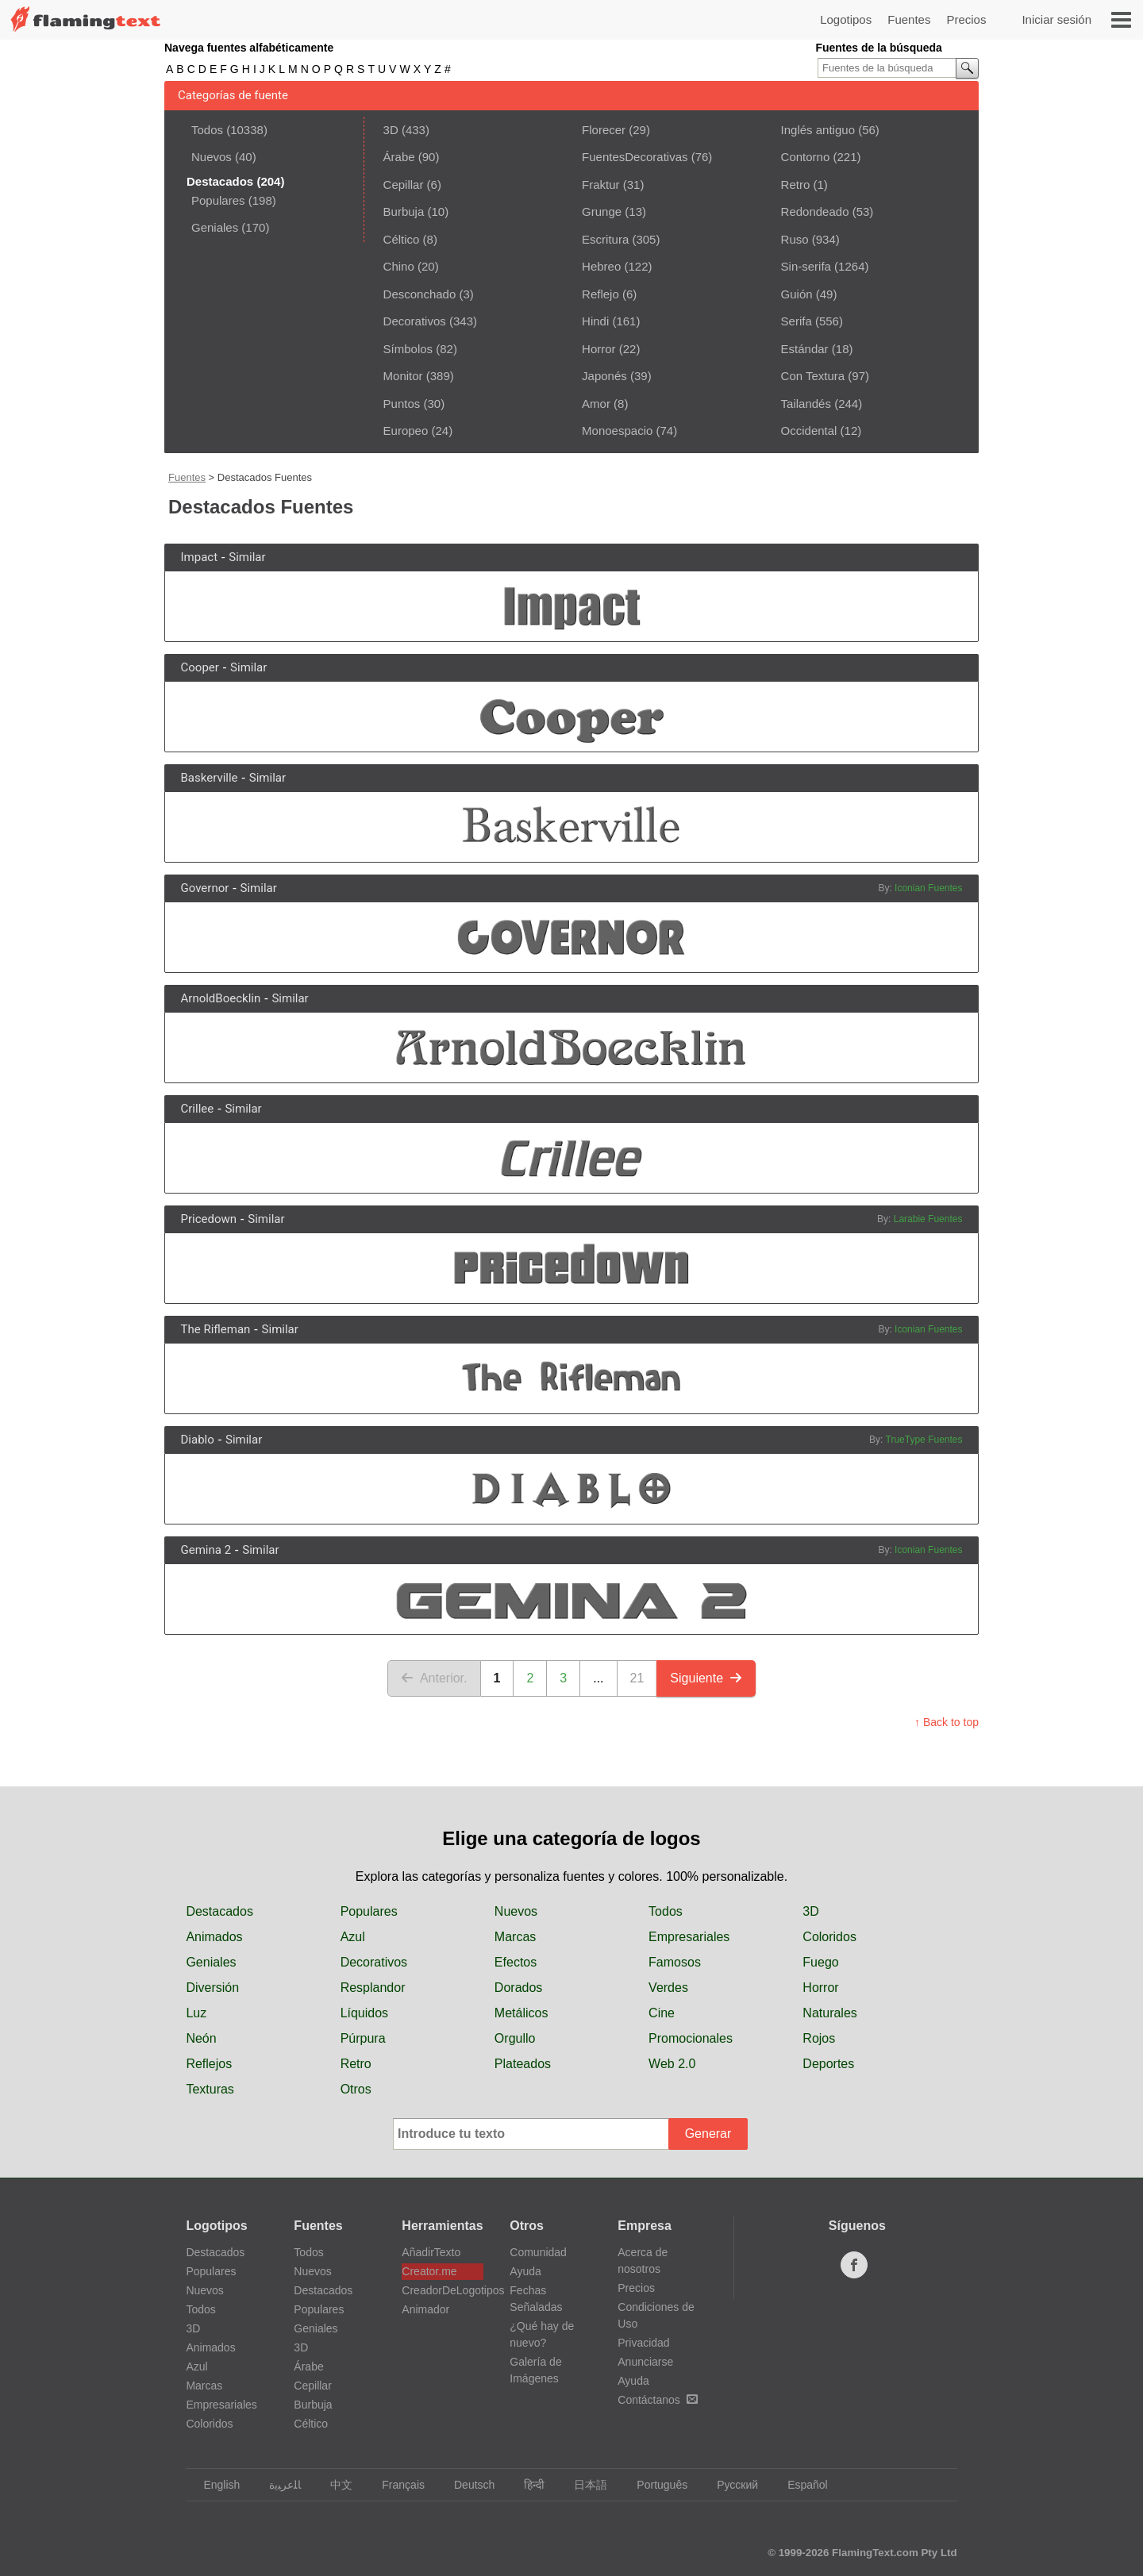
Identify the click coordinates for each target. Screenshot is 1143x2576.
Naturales (829, 2013)
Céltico (401, 239)
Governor (205, 888)
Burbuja (404, 211)
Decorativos (414, 321)
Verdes (668, 1987)
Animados (214, 1937)
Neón (201, 2038)
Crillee (197, 1109)
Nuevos (211, 156)
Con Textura (813, 376)
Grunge (602, 211)
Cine (661, 2013)
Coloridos (829, 1937)
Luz (196, 2013)
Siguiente (706, 1678)
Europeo (406, 430)
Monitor (403, 376)
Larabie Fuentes (928, 1219)
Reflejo (600, 294)
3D (390, 129)
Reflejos (209, 2063)
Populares (218, 200)
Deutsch (467, 2484)
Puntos (402, 403)
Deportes (828, 2063)
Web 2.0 (671, 2063)
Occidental (809, 430)
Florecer (603, 129)
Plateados (523, 2063)
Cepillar (403, 184)
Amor (596, 403)
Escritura (605, 239)
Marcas (515, 1937)
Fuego (820, 1962)
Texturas (209, 2089)
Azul (353, 1937)
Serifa (796, 321)
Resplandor (373, 1987)
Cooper (200, 667)
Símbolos (408, 349)
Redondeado (815, 211)
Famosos (674, 1962)
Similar (247, 557)
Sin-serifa (806, 266)
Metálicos (521, 2013)
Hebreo (601, 266)
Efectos (516, 1962)
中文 (333, 2484)
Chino (398, 266)
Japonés (604, 376)
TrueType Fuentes (924, 1439)
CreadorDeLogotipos (442, 2290)
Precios (966, 19)
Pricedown (209, 1219)
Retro (795, 184)
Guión (797, 294)
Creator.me (429, 2271)
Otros (356, 2089)
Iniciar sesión (1056, 19)
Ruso (795, 239)
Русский (730, 2484)
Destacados (219, 1911)
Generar (708, 2133)
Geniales (214, 227)
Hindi (595, 321)
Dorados (518, 1987)
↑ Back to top (946, 1722)
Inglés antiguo (818, 129)
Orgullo (515, 2038)
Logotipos (846, 19)
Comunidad (538, 2252)
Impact (199, 557)
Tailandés (806, 403)
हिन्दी (527, 2484)
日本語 (583, 2484)
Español (800, 2484)
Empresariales (688, 1937)
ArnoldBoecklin (221, 998)
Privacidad (643, 2342)
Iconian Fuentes (928, 888)
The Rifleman (216, 1329)
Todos (207, 129)
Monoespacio (617, 430)
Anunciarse (645, 2361)
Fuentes (908, 19)
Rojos (818, 2038)
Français (396, 2484)
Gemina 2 (206, 1550)
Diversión (212, 1987)
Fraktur (601, 184)
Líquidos (365, 2013)
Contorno (805, 156)
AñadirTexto (431, 2252)
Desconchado (419, 294)
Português (654, 2484)
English (214, 2484)
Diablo (197, 1439)
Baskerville (209, 778)
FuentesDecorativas (634, 156)
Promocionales (690, 2038)
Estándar (805, 349)
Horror (599, 349)
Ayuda (525, 2271)
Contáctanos (658, 2399)
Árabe (399, 156)
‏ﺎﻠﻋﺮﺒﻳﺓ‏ (277, 2484)
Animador (425, 2309)
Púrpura (363, 2038)
